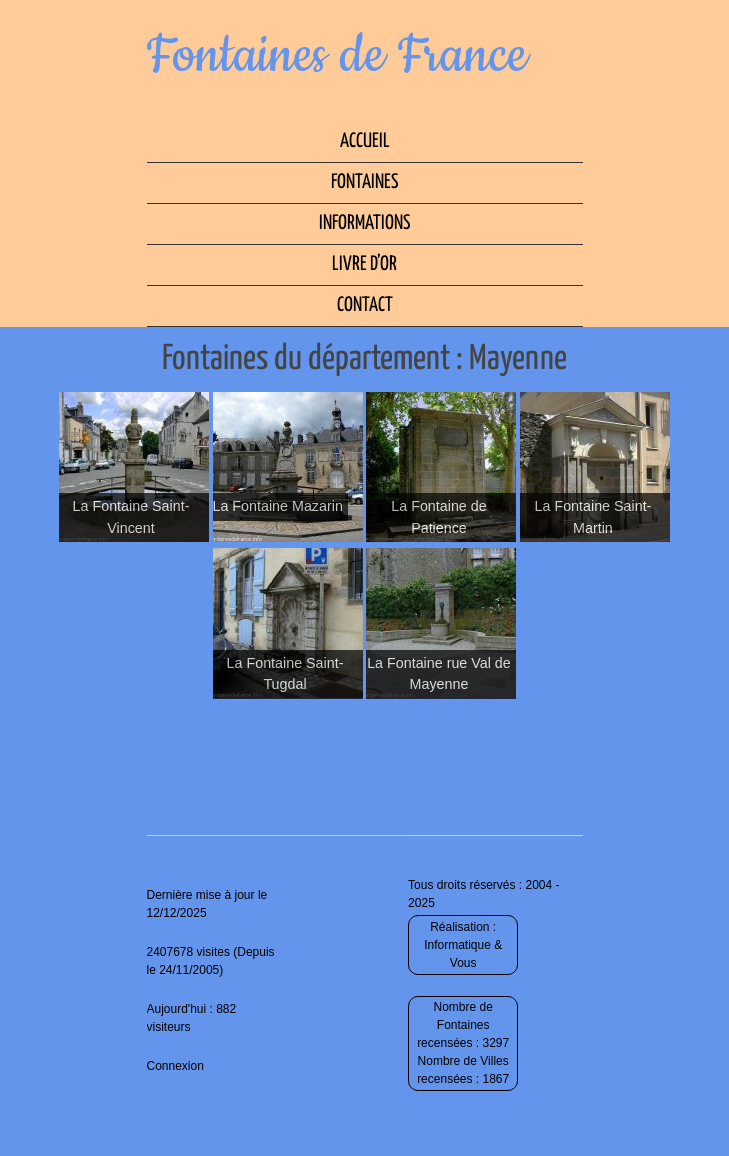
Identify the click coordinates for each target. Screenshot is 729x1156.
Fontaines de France (337, 56)
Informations (364, 223)
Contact (365, 305)
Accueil (365, 141)
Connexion (175, 1066)
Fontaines (364, 182)
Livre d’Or (364, 264)
